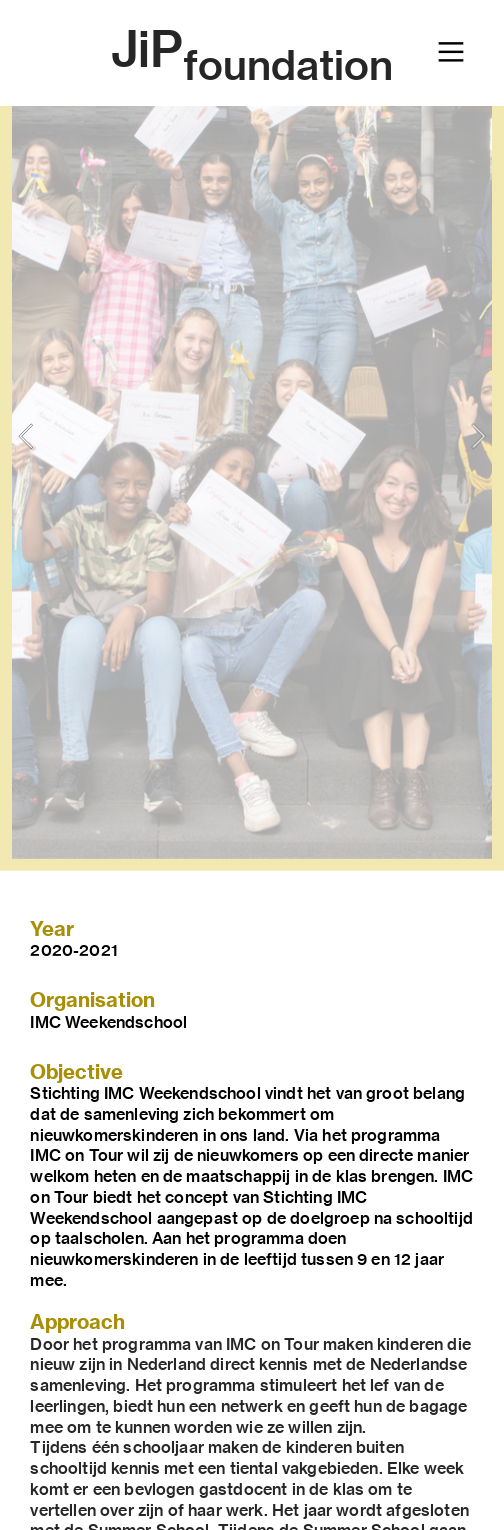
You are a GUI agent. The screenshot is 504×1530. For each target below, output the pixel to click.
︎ (451, 52)
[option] (252, 435)
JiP (252, 49)
